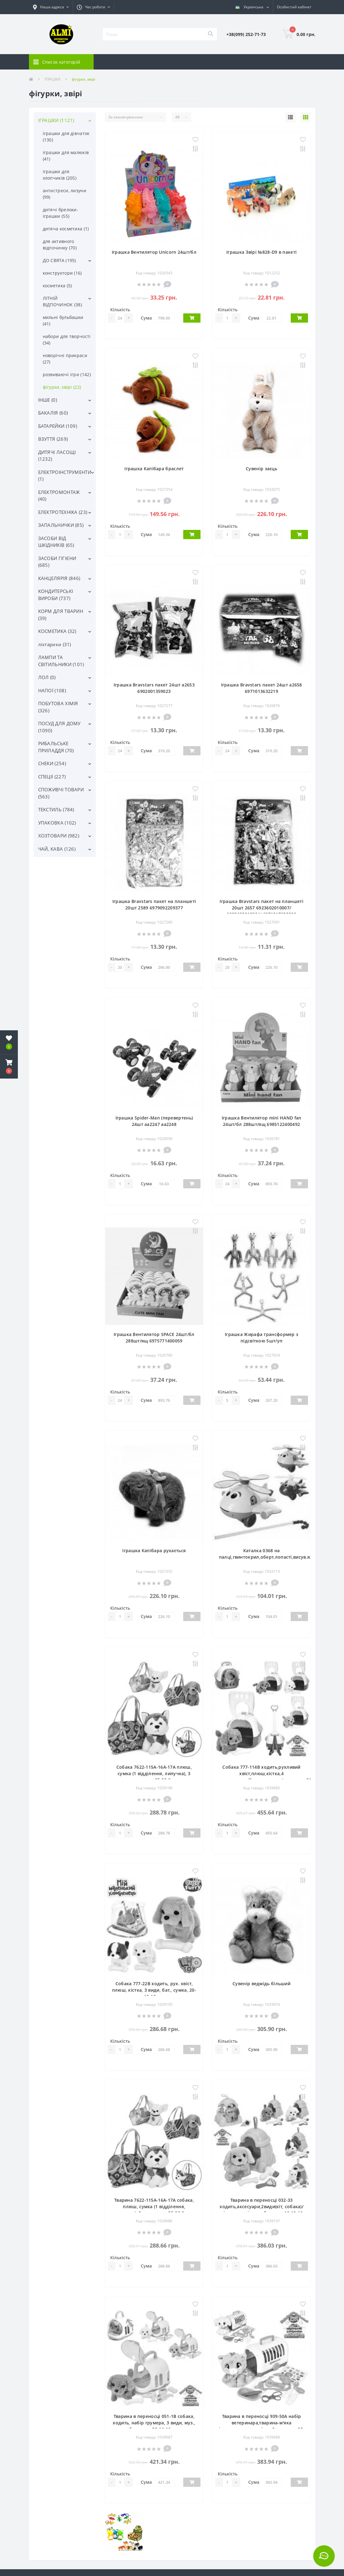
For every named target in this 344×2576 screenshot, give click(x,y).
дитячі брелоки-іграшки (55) (61, 213)
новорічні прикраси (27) (65, 358)
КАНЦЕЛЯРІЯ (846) (59, 578)
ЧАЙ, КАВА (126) (57, 849)
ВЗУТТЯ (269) (53, 439)
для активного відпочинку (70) (60, 244)
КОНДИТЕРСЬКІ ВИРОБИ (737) (55, 594)
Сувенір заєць (261, 468)
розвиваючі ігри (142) (67, 374)
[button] (51, 7)
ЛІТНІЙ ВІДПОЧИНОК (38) (62, 301)
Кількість (120, 309)
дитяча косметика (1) (66, 229)
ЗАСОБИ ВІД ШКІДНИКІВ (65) (56, 541)
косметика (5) (57, 285)
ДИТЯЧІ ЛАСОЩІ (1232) (57, 455)
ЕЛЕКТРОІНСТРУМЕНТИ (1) (64, 475)
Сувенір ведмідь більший (261, 1983)
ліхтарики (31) (54, 644)
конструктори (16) (62, 273)
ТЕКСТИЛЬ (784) (56, 809)
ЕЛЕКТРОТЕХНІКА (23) (62, 512)
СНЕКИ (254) (52, 763)
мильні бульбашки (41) (63, 320)
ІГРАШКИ (52, 79)
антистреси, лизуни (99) (64, 194)
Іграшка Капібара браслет (154, 468)
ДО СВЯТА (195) (59, 260)
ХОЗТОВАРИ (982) (58, 836)
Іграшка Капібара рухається (154, 1550)
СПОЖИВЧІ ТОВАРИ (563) (61, 793)
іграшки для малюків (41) (66, 155)
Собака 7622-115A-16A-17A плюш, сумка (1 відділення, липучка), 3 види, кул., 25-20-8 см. (154, 1773)
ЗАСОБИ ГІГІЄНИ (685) (57, 561)
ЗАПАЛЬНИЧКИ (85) (61, 525)
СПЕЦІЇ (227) (52, 776)
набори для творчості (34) (67, 339)
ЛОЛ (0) (47, 677)
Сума (146, 318)
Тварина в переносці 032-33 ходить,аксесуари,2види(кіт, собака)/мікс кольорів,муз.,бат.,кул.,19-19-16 (261, 2206)
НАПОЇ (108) (52, 690)
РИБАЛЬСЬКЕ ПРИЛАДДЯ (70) (56, 746)
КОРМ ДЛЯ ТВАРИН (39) (60, 614)
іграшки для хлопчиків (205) (60, 175)
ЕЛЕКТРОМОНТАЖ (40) (59, 495)
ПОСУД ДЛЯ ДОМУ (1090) (59, 726)
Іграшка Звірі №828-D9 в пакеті (261, 252)
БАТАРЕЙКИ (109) (57, 426)
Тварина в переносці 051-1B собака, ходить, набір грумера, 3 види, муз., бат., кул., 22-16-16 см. (154, 2422)
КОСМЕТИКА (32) (57, 631)
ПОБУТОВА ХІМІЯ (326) (58, 707)
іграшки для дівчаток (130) (66, 136)
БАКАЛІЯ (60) (53, 413)
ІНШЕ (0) (47, 400)
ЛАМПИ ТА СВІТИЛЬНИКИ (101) (61, 660)
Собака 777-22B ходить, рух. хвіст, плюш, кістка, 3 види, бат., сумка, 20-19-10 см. (154, 1990)
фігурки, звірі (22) (62, 387)
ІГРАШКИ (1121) (56, 120)
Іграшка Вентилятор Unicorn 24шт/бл (154, 252)
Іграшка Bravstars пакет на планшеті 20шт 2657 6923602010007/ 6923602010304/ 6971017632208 (261, 907)
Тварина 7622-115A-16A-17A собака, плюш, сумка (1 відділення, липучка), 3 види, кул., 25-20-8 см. (154, 2206)
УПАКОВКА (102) (57, 823)
